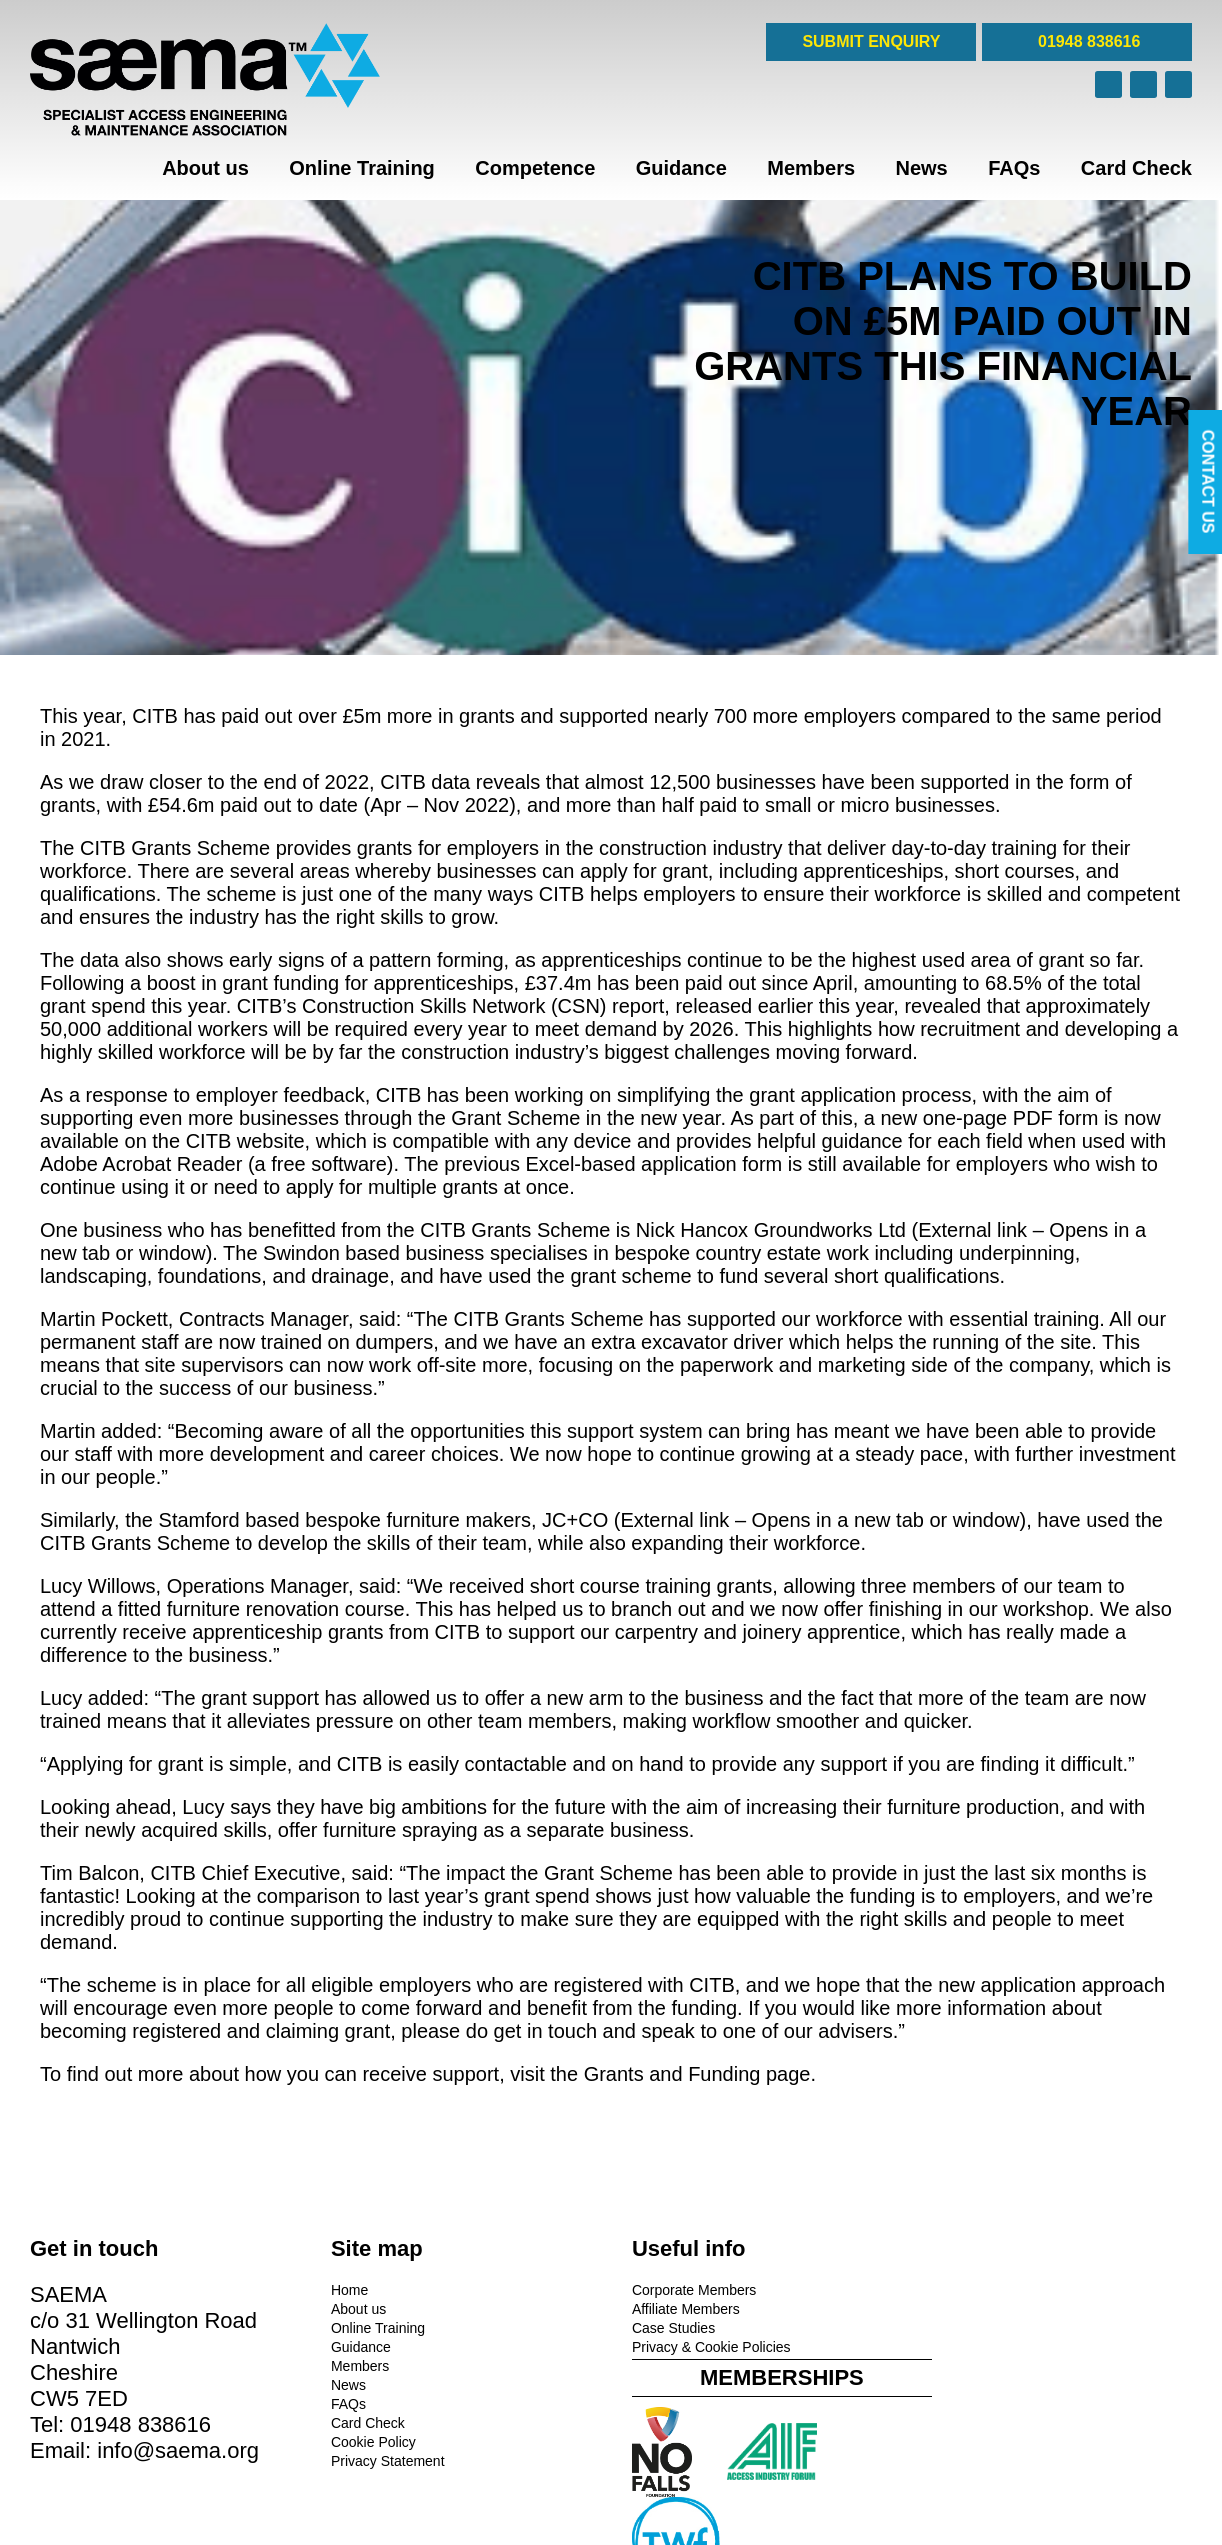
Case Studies (664, 2328)
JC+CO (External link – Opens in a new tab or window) (784, 1520)
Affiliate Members (677, 2309)
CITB (155, 716)
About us (205, 168)
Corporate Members (685, 2290)
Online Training (362, 168)
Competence (535, 168)
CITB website (245, 1141)
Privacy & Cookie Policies (702, 2347)
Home (344, 2290)
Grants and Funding (672, 2074)
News (922, 168)
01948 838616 (1087, 41)
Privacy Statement (383, 2461)
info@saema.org (178, 2450)
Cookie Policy (368, 2442)
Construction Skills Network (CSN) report (483, 1006)
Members (811, 168)
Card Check (1136, 168)
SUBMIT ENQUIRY (871, 41)
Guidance (681, 168)
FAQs (1014, 168)
